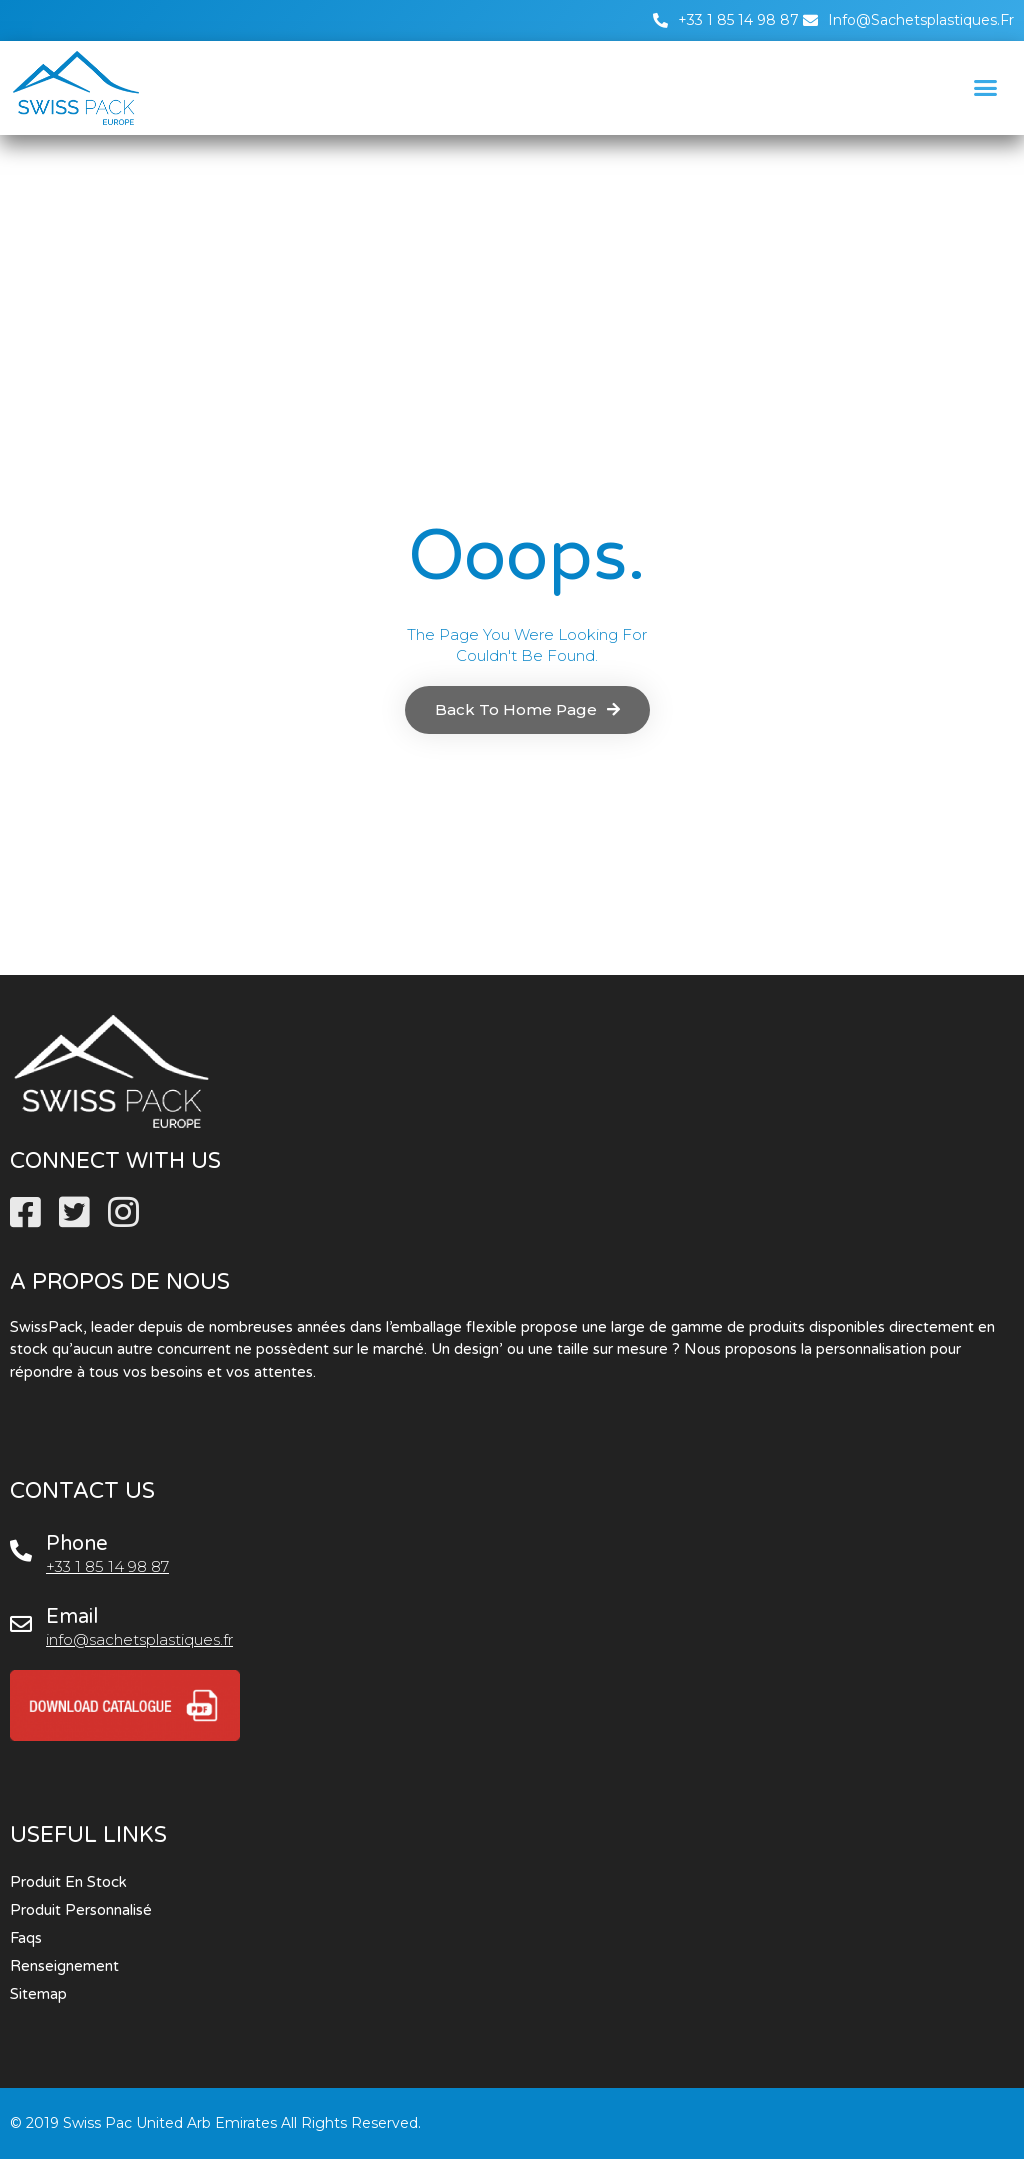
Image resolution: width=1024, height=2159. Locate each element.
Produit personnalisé (81, 1910)
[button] (985, 88)
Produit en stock (68, 1882)
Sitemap (38, 1994)
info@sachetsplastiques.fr (139, 1639)
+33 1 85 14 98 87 (107, 1566)
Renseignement (64, 1966)
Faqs (26, 1938)
